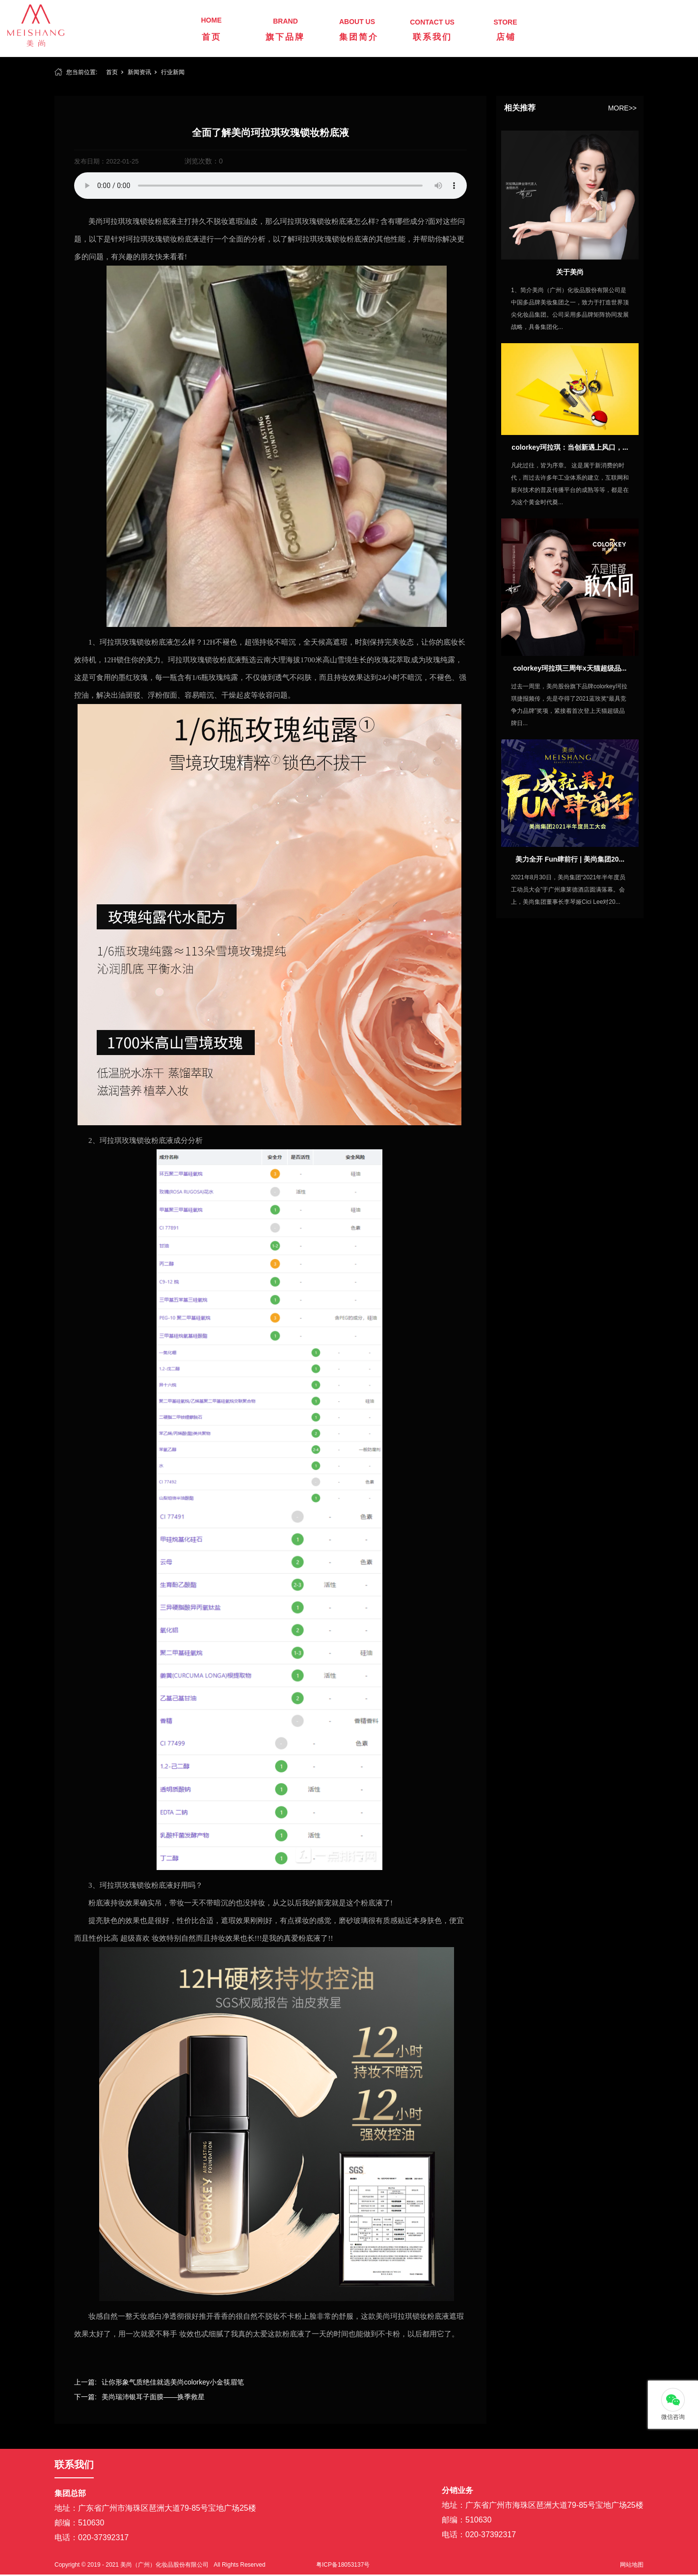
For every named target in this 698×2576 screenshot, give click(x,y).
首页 (211, 37)
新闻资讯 (139, 72)
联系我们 (432, 37)
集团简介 (358, 37)
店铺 (506, 37)
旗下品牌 (285, 37)
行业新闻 (173, 72)
